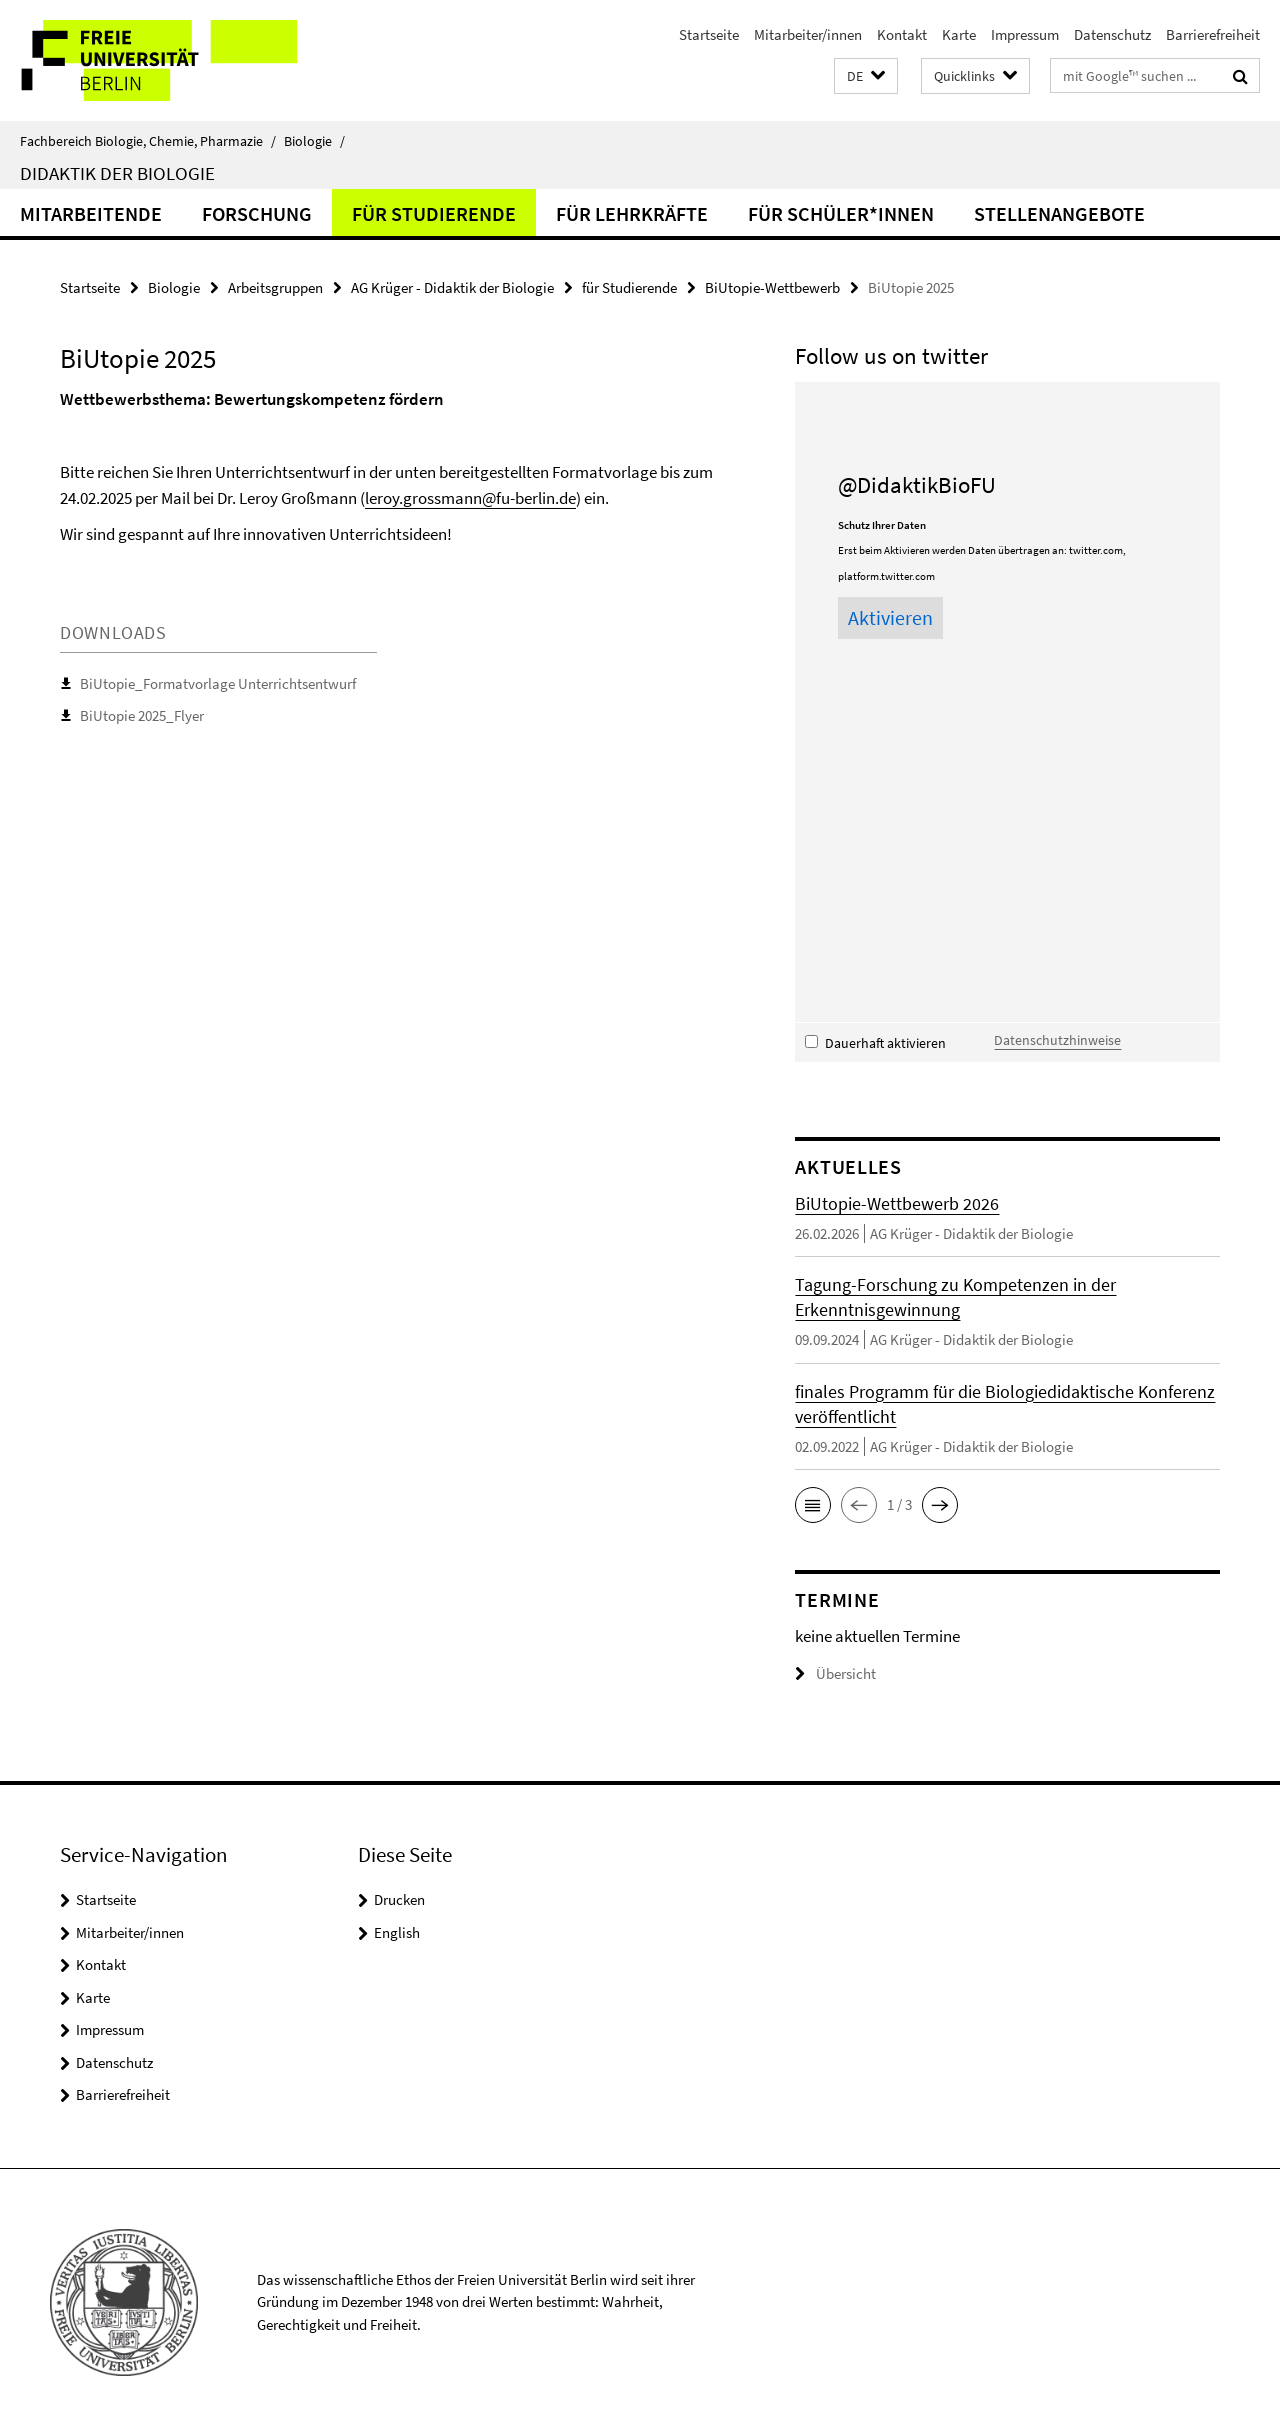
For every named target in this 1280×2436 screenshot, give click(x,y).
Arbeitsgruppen (275, 287)
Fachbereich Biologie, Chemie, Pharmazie (148, 141)
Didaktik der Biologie (117, 173)
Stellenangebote (1059, 213)
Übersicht (835, 1673)
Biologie (314, 141)
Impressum (1025, 34)
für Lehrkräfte (632, 213)
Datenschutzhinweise (1057, 1040)
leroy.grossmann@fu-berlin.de (470, 498)
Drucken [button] (399, 1899)
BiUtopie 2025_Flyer (142, 715)
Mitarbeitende (91, 213)
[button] (866, 76)
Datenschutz (1112, 34)
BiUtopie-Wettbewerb (772, 287)
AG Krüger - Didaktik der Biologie (452, 287)
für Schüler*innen (841, 213)
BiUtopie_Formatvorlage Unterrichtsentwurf (218, 683)
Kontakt (902, 34)
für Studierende (434, 213)
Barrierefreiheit (1213, 34)
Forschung (257, 213)
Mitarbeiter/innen (808, 34)
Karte (959, 34)
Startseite (709, 34)
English (397, 1932)
